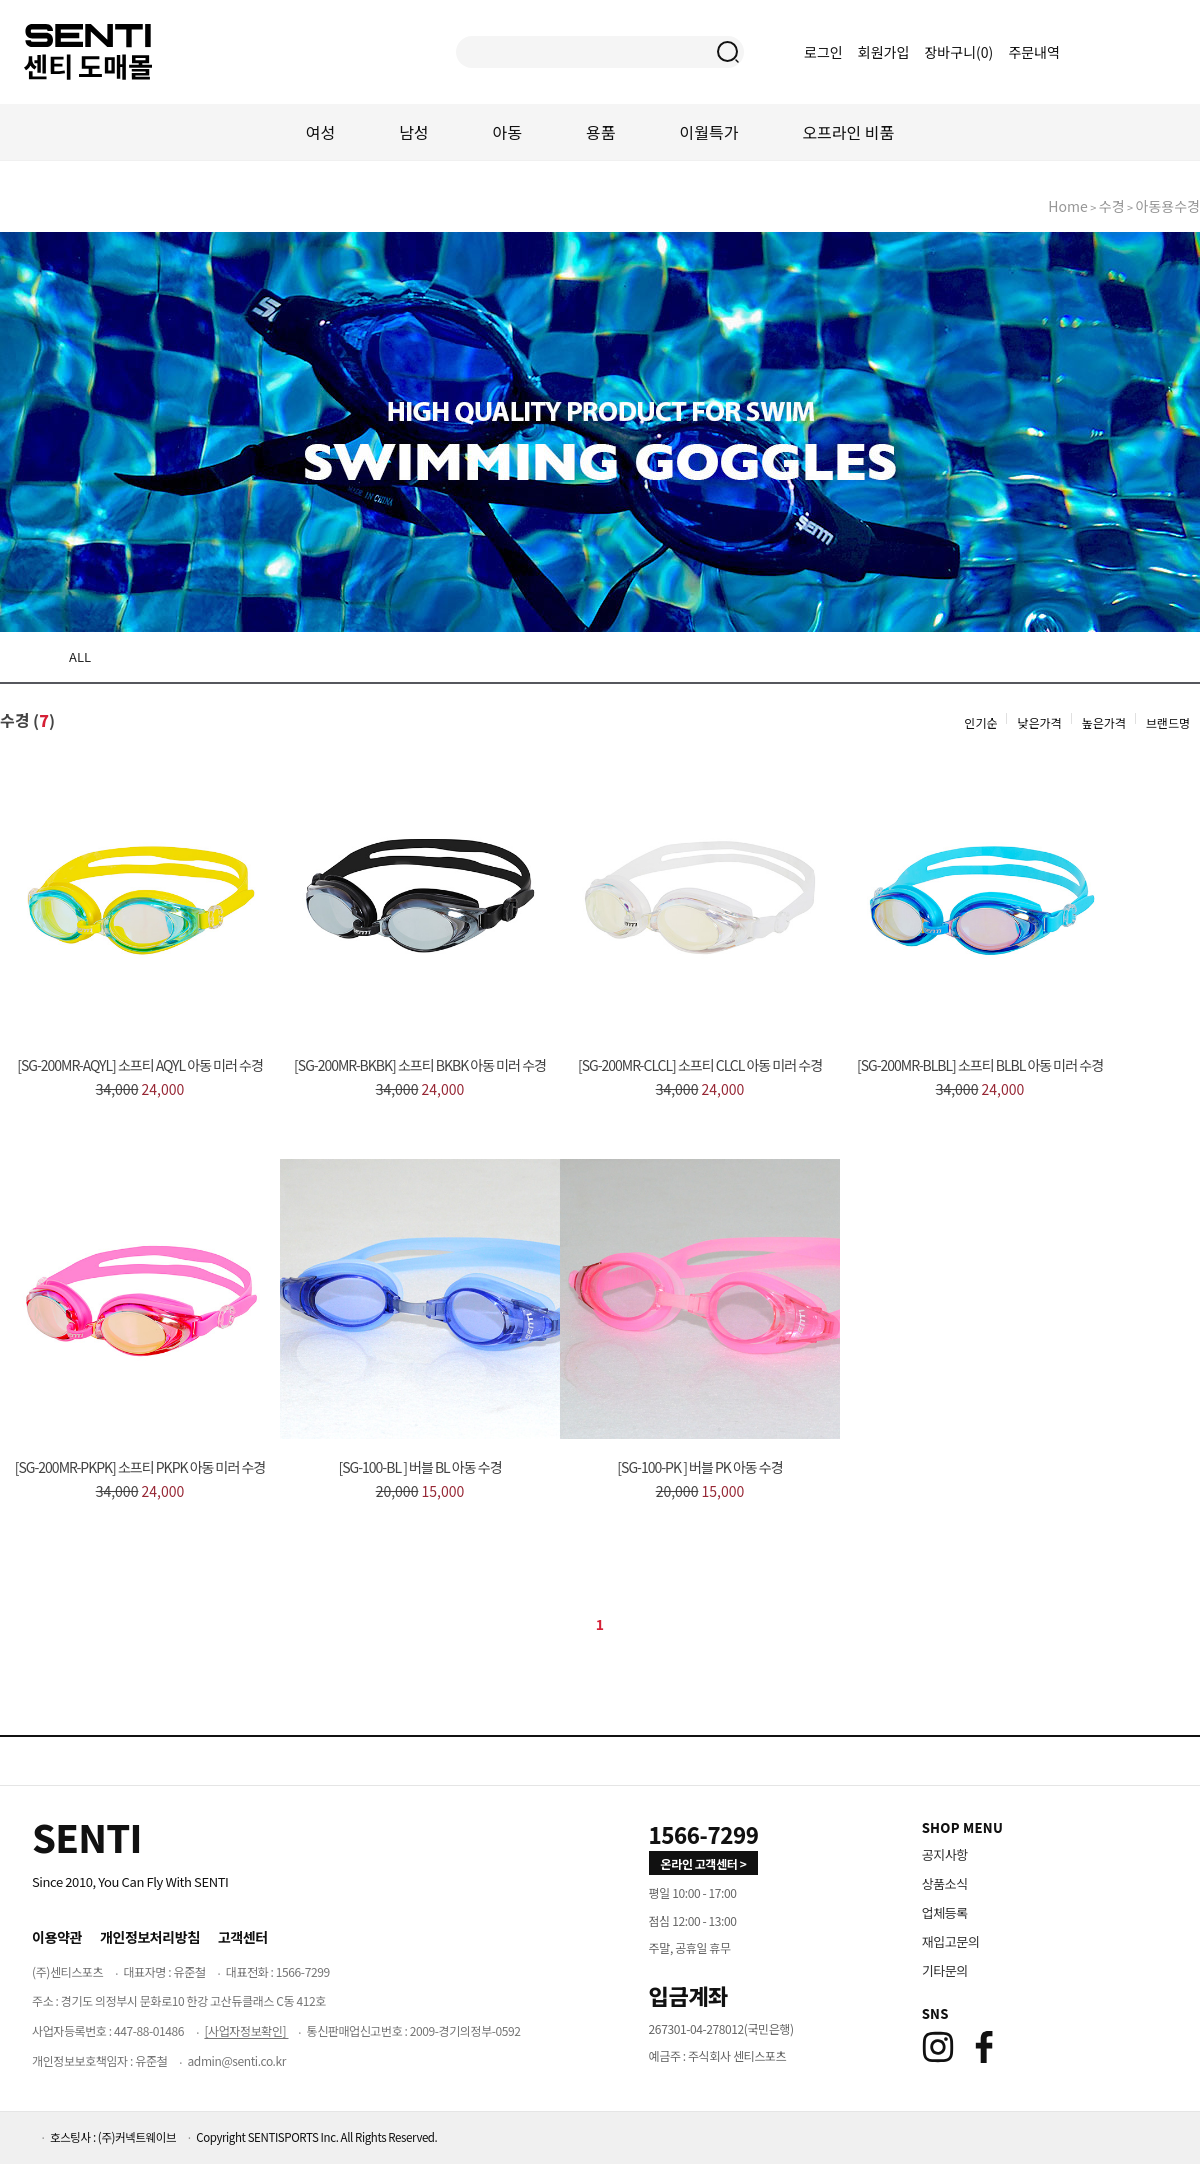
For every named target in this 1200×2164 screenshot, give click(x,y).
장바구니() (960, 52)
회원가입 (884, 52)
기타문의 (945, 1970)
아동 (507, 132)
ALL (80, 656)
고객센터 (243, 1937)
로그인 (823, 52)
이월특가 (709, 132)
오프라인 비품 (848, 132)
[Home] (87, 1837)
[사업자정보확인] (246, 2030)
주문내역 (1034, 52)
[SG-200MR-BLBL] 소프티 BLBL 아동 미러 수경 (980, 1065)
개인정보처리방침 (150, 1937)
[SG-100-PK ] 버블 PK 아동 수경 (699, 1467)
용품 (600, 132)
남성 (413, 132)
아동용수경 (1168, 206)
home (1067, 206)
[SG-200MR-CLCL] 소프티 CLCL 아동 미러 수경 (700, 1065)
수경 (1112, 206)
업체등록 (945, 1912)
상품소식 (945, 1883)
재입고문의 (951, 1941)
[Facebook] (984, 2047)
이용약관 (57, 1937)
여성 (320, 132)
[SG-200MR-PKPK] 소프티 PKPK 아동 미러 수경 (140, 1467)
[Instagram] (938, 2047)
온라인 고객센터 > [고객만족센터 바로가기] (704, 1863)
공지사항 (945, 1854)
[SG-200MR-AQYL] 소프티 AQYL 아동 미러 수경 (140, 1065)
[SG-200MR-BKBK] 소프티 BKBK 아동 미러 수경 (420, 1065)
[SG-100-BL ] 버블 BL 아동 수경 (419, 1467)
